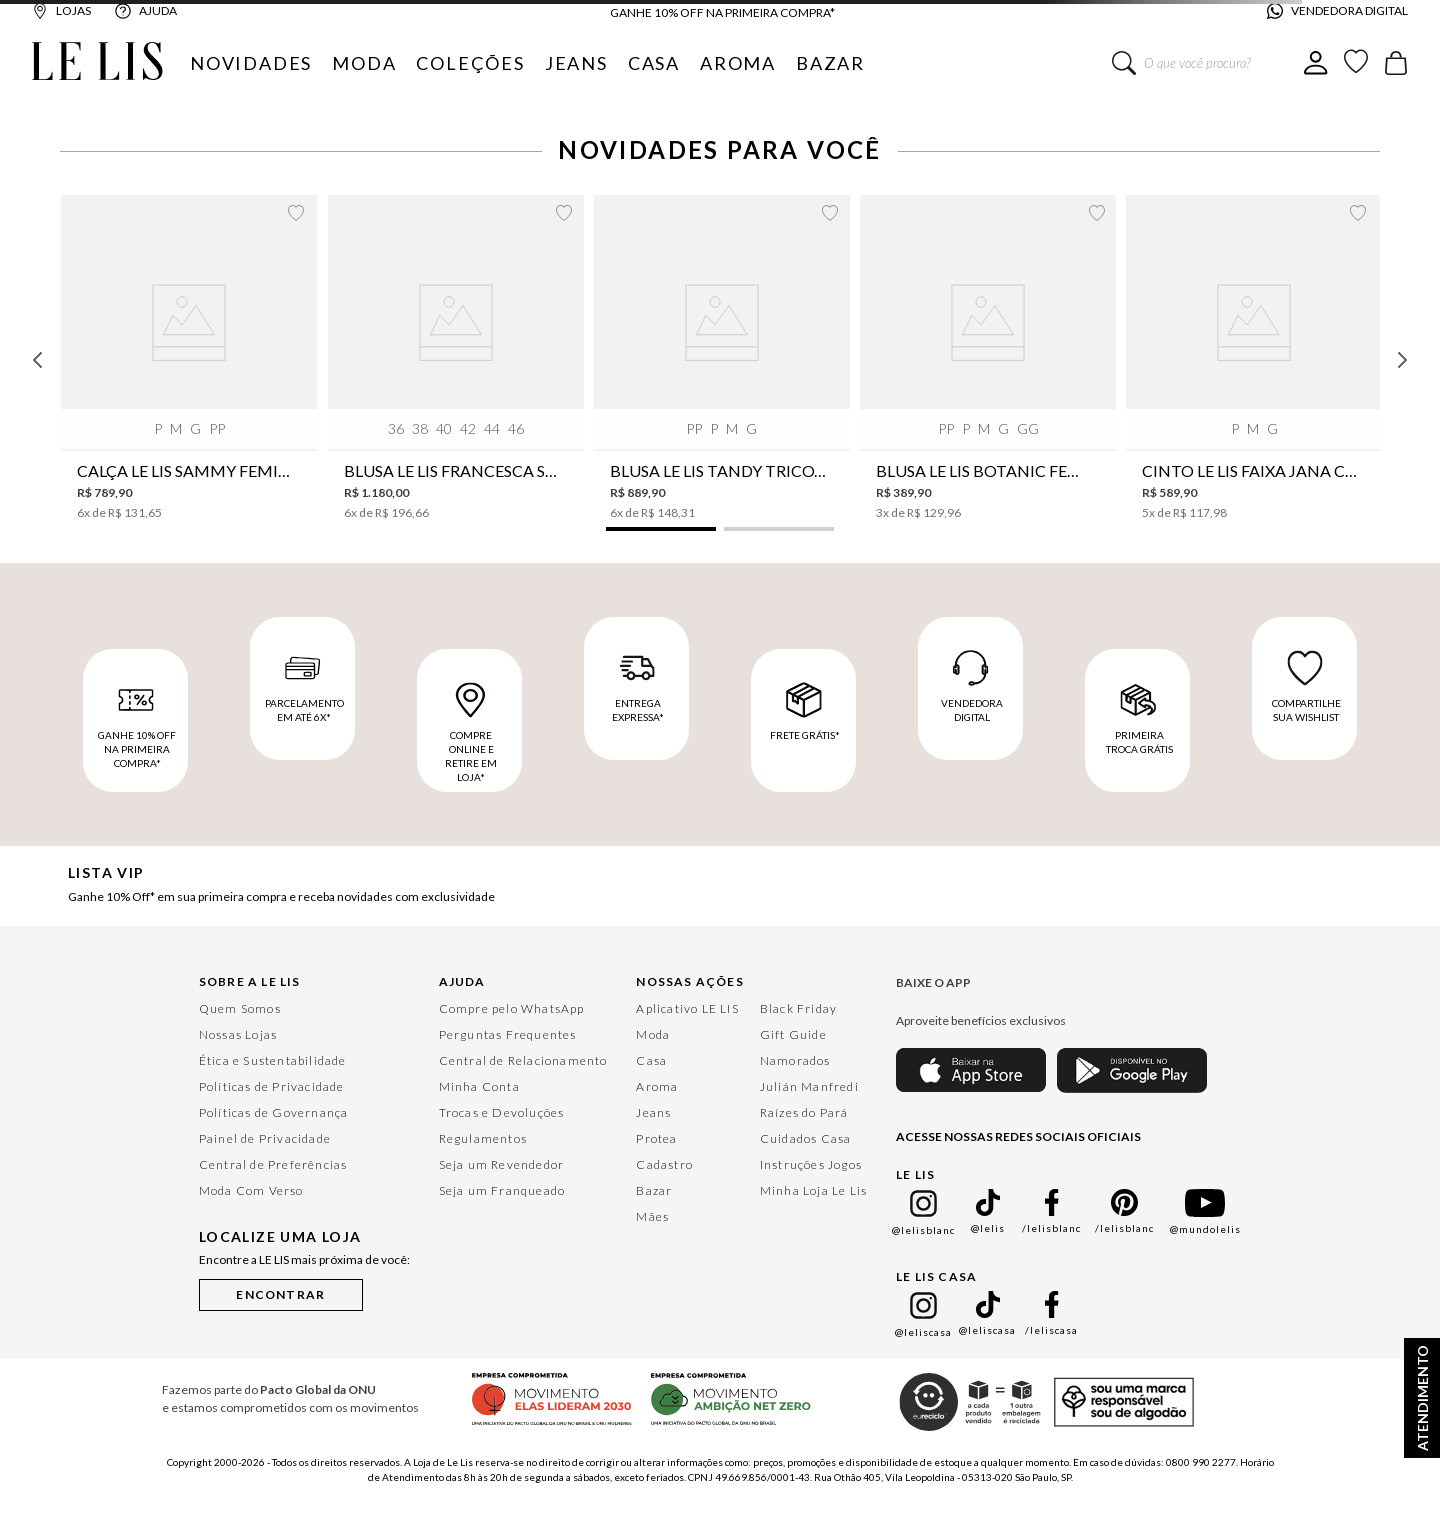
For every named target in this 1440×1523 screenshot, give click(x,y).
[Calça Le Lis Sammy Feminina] (189, 357)
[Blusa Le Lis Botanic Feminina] (988, 357)
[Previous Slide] (38, 360)
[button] (661, 529)
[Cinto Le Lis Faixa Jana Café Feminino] (1254, 357)
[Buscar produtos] (1124, 63)
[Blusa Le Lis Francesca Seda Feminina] (456, 357)
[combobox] (1208, 63)
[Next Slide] (1402, 360)
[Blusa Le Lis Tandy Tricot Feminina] (722, 357)
